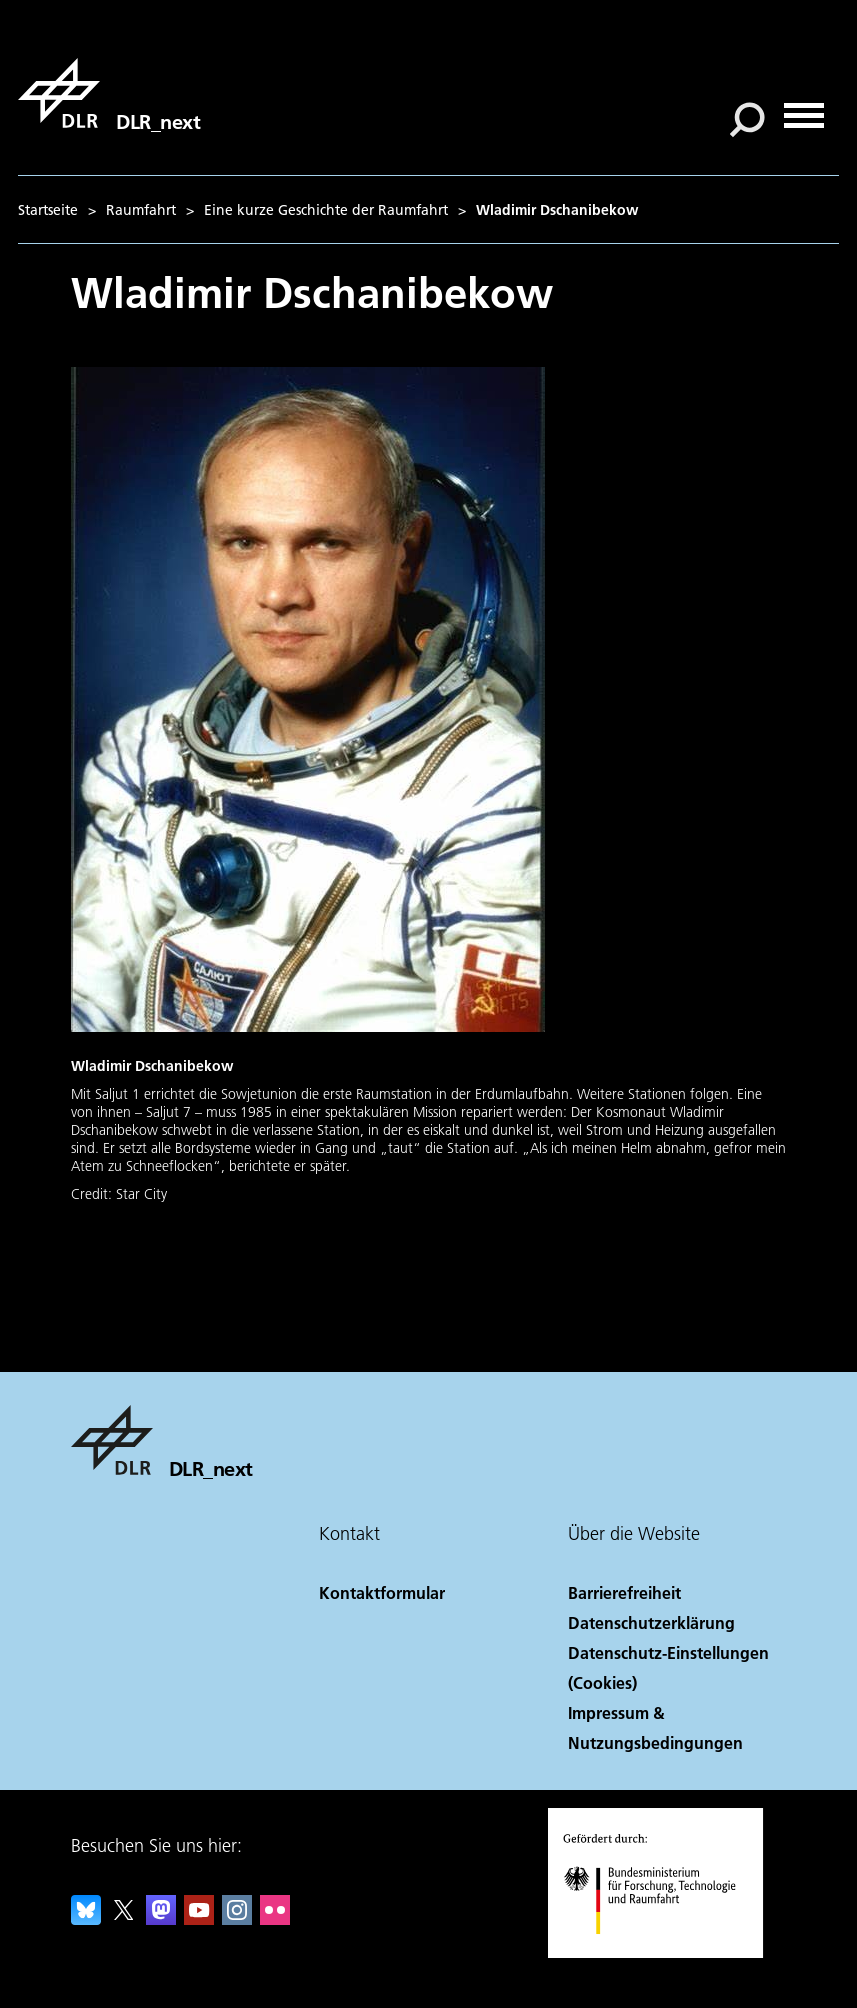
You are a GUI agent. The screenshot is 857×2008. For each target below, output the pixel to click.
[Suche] (747, 120)
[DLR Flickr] (275, 1918)
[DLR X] (124, 1918)
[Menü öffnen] (804, 108)
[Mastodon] (161, 1918)
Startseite (48, 210)
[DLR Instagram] (237, 1918)
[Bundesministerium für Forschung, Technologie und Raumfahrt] (660, 1951)
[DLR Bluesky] (86, 1918)
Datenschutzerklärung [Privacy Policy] (651, 1622)
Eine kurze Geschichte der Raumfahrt (326, 210)
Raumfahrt (141, 210)
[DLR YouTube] (199, 1918)
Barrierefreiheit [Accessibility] (624, 1592)
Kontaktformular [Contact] (382, 1592)
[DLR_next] (109, 93)
